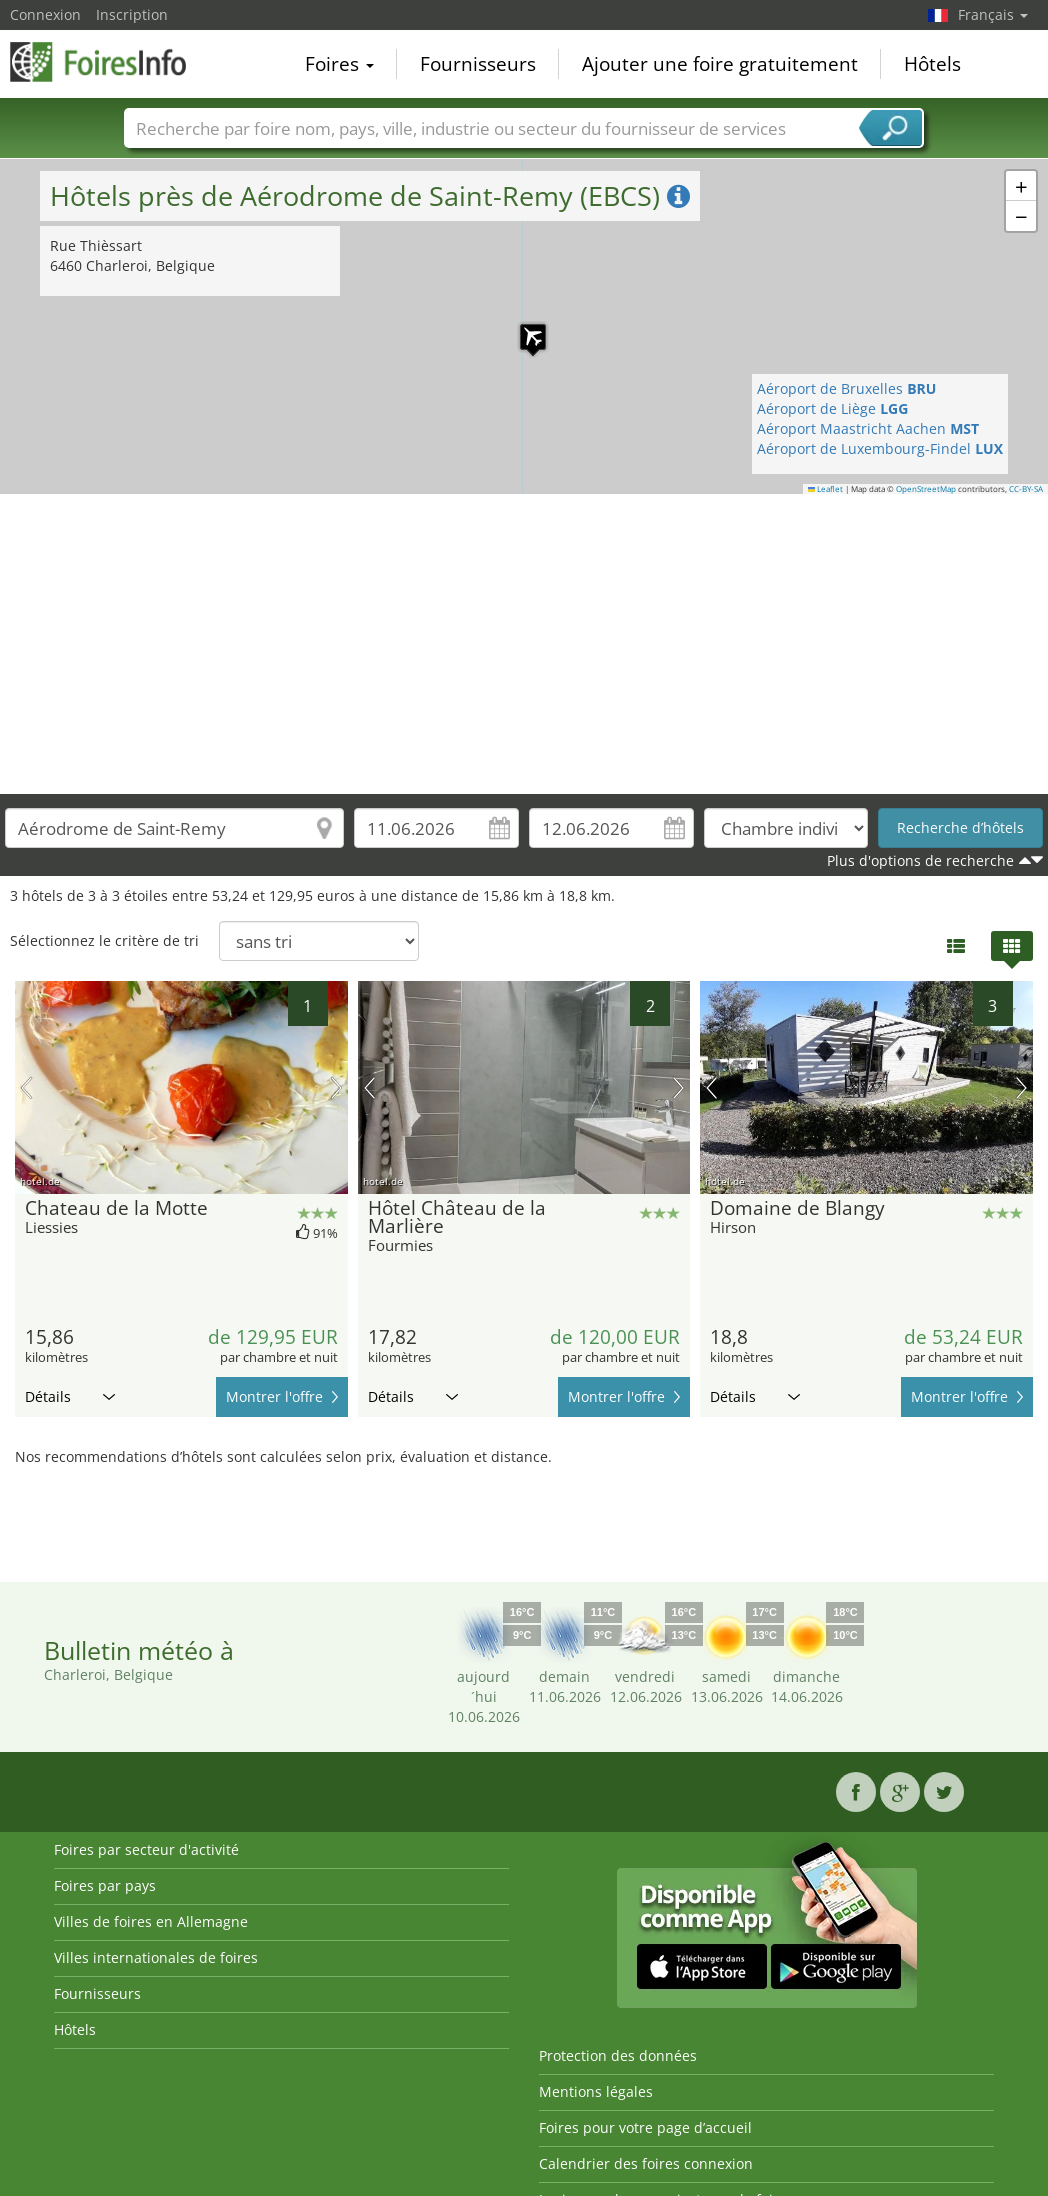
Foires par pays (105, 1885)
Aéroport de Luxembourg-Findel (880, 448)
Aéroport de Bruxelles (846, 388)
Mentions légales (596, 2091)
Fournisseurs (478, 64)
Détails (70, 1396)
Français (993, 14)
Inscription (132, 14)
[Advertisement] (524, 644)
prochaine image (336, 1088)
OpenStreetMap (926, 489)
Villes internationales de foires (156, 1957)
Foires (339, 64)
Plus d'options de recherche (920, 860)
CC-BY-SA (1026, 489)
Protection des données (618, 2055)
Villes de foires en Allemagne (151, 1921)
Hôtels (932, 64)
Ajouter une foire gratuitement (720, 64)
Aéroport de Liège (832, 408)
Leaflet (826, 489)
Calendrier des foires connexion (646, 2163)
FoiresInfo (110, 62)
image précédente (26, 1088)
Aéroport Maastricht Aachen (868, 428)
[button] (523, 327)
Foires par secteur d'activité (146, 1849)
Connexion (45, 14)
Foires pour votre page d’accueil (645, 2127)
